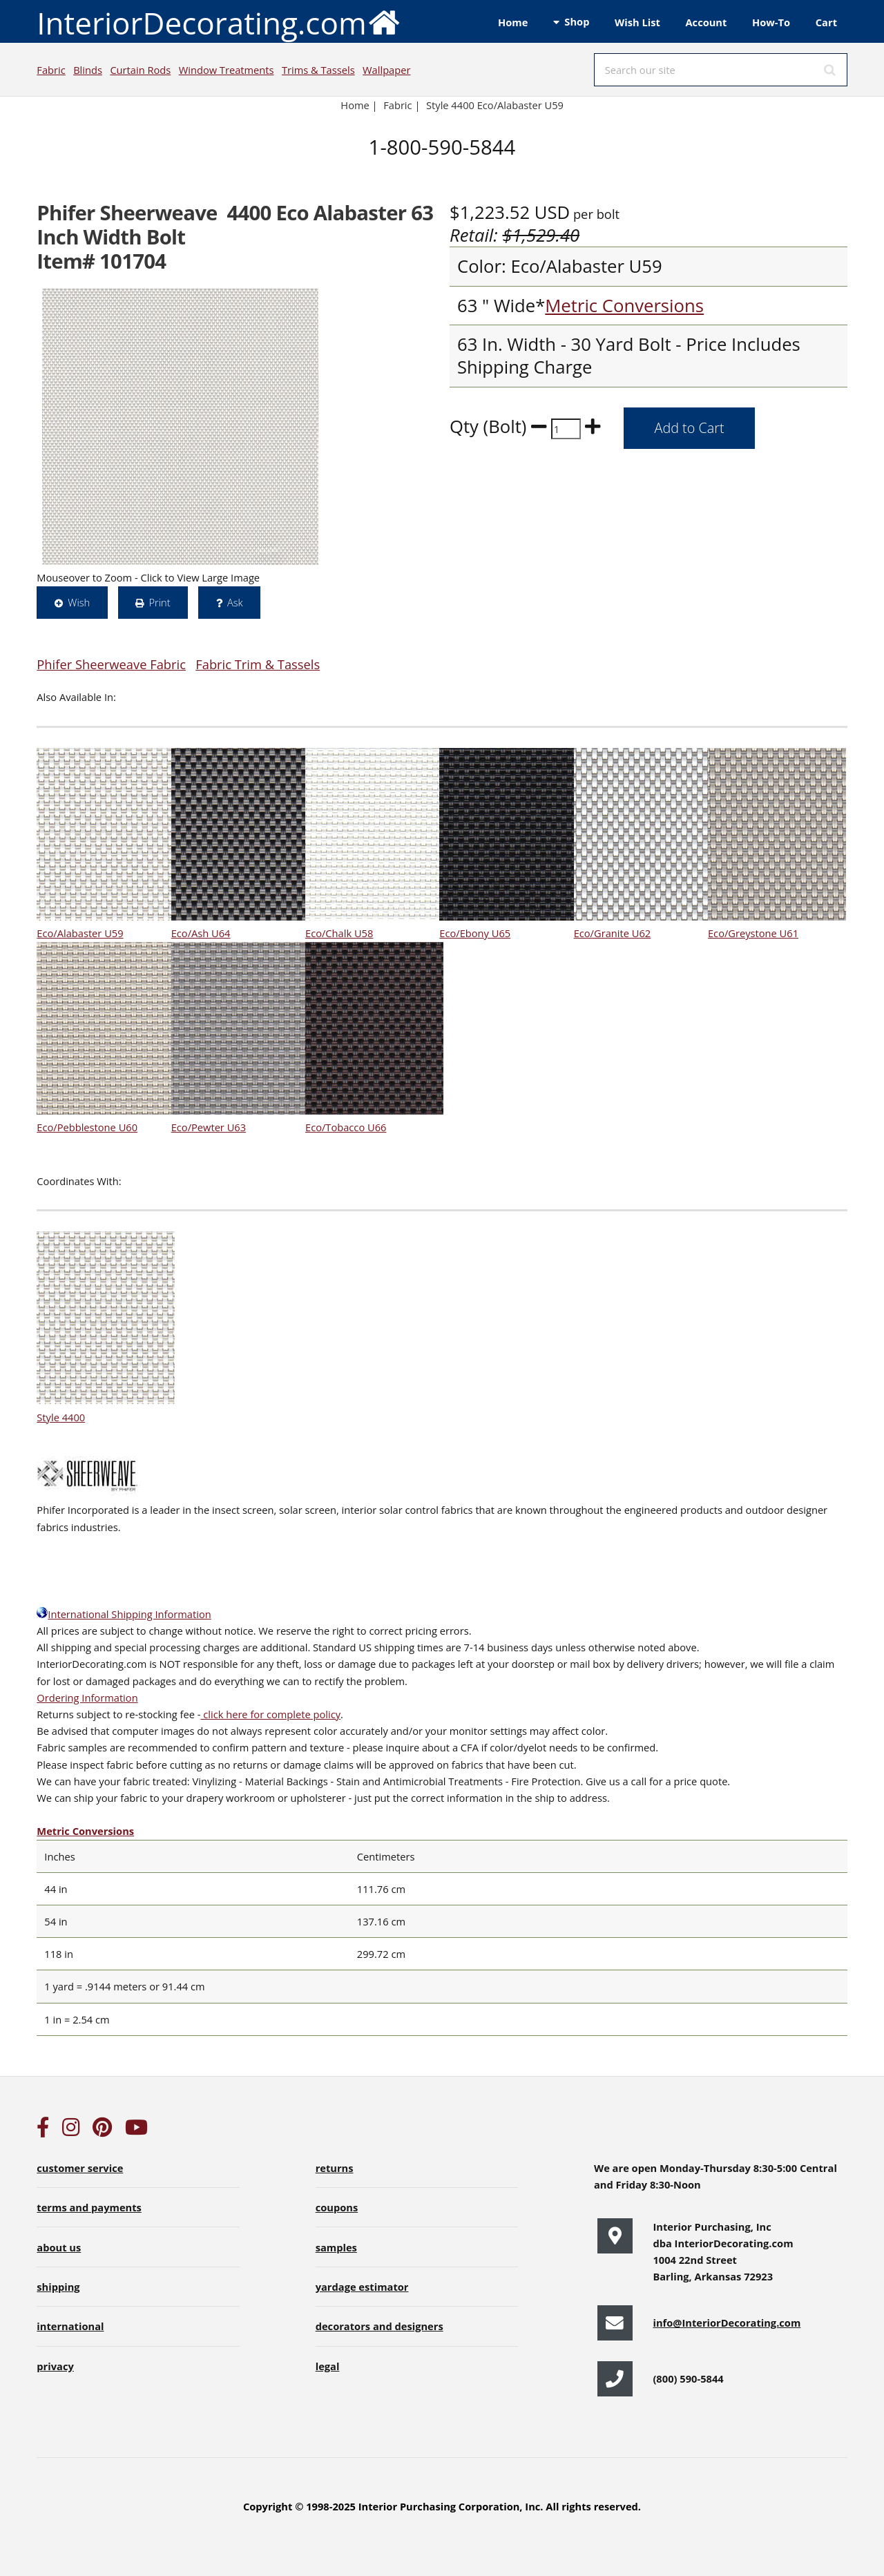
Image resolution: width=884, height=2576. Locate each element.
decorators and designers (379, 2326)
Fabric (51, 70)
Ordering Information (87, 1697)
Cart (826, 22)
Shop (576, 21)
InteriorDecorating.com (219, 22)
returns (335, 2168)
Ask (235, 602)
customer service (80, 2168)
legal (328, 2366)
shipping (58, 2287)
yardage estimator (362, 2287)
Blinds (87, 70)
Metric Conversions (624, 306)
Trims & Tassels (318, 70)
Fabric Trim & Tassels (257, 664)
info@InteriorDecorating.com (726, 2322)
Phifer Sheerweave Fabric (111, 664)
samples (336, 2247)
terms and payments (89, 2207)
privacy (55, 2366)
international (70, 2326)
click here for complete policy (270, 1714)
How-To (771, 22)
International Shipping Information (124, 1614)
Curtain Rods (140, 70)
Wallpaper (386, 70)
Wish (79, 602)
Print (159, 602)
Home (513, 22)
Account (706, 22)
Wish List (637, 22)
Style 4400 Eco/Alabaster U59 (495, 105)
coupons (337, 2207)
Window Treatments (226, 70)
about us (59, 2247)
